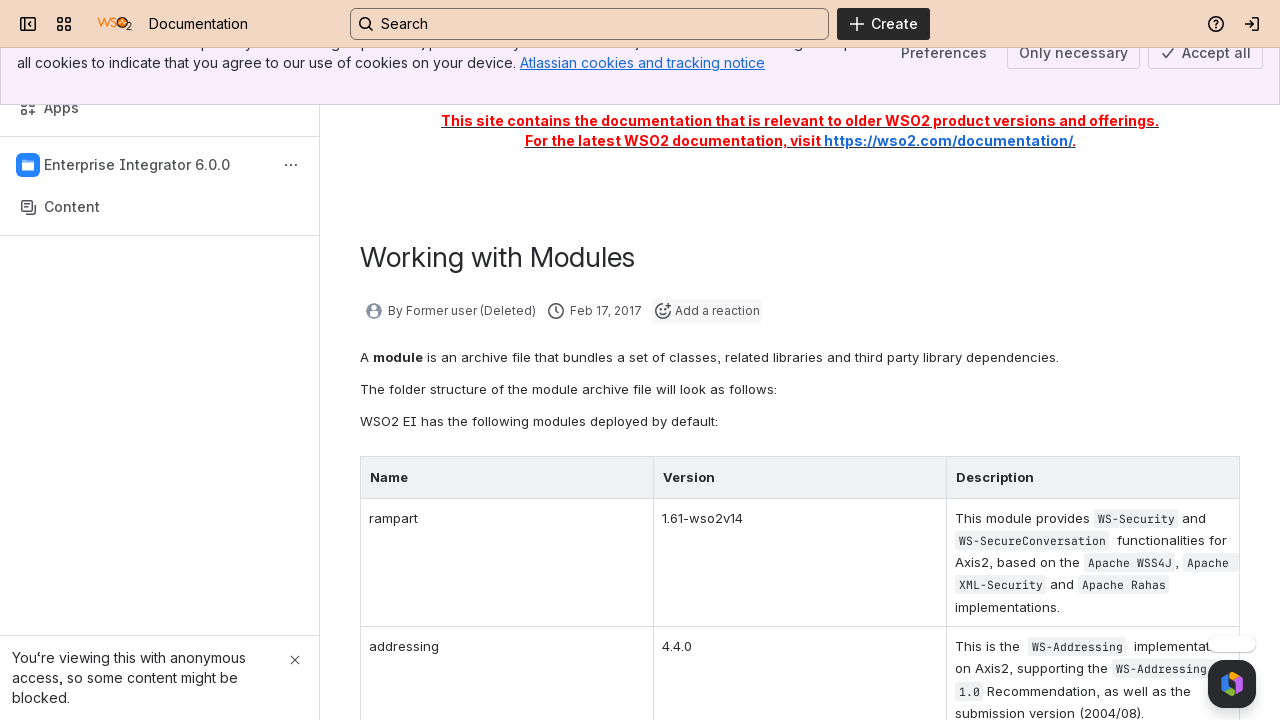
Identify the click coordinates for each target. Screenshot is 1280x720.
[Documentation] (114, 24)
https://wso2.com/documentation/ (948, 140)
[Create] (883, 24)
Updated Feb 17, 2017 (1137, 76)
